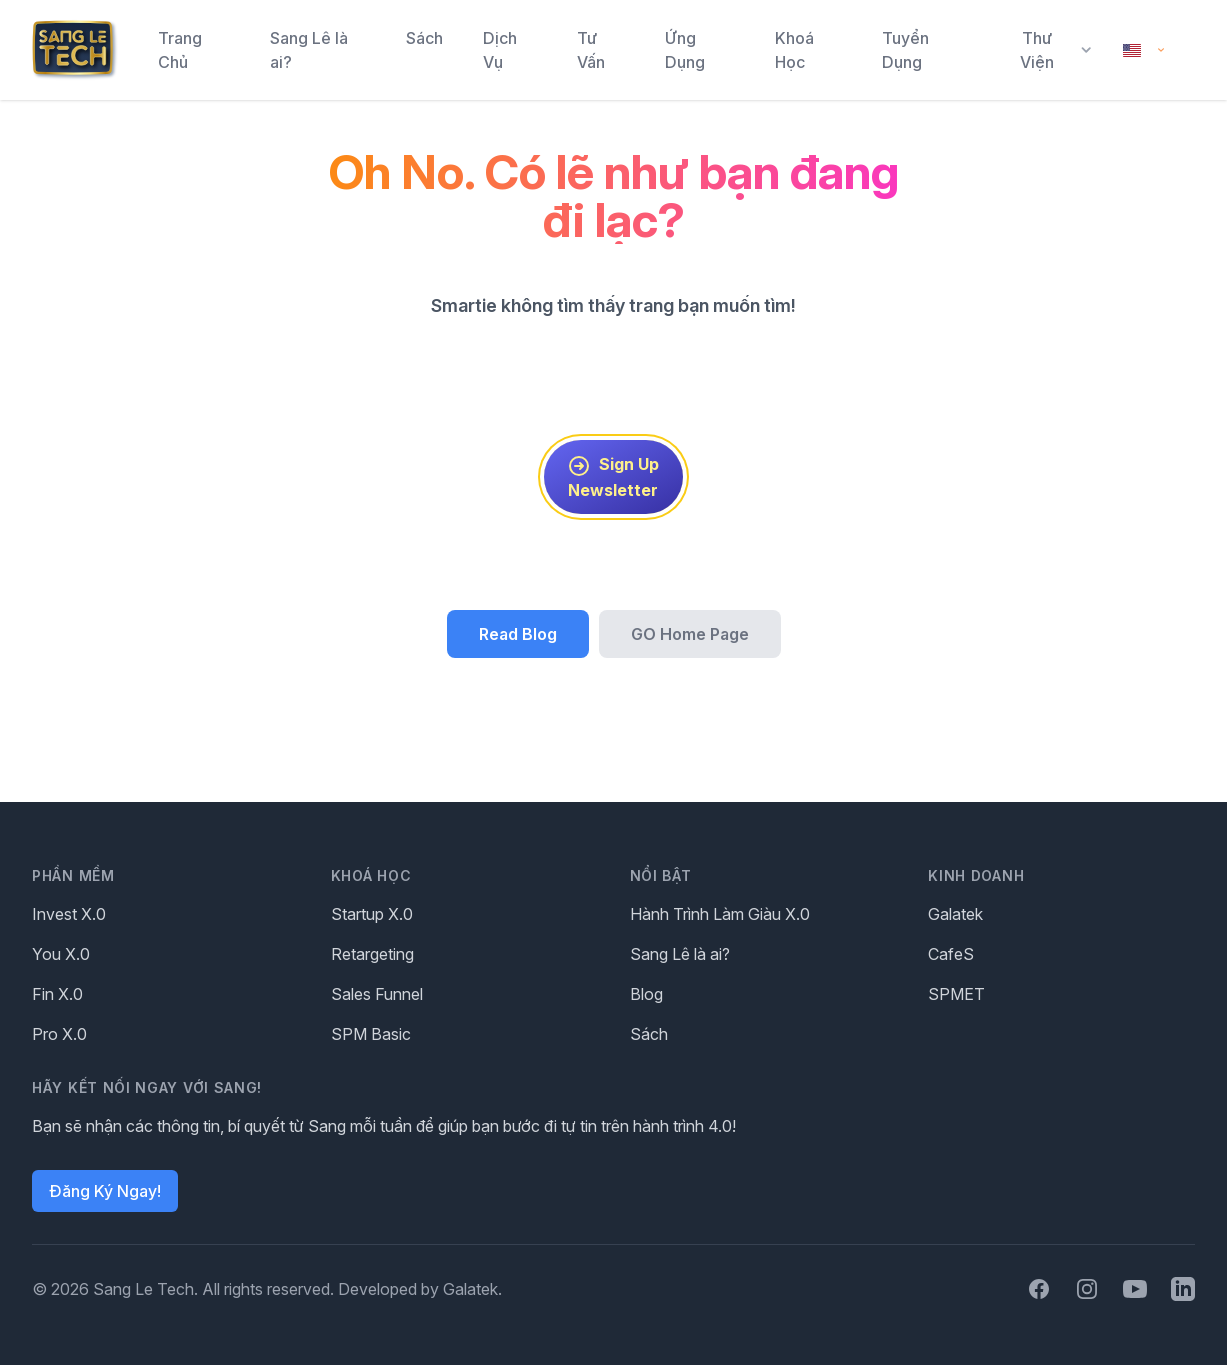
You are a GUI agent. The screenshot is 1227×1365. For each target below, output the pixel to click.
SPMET (956, 994)
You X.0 (61, 954)
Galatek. (472, 1289)
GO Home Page (690, 634)
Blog (646, 994)
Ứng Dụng (685, 50)
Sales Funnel (377, 994)
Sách (424, 38)
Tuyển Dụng (905, 50)
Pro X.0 (59, 1034)
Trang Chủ (180, 50)
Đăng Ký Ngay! (105, 1191)
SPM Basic (371, 1034)
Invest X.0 (69, 914)
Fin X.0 (57, 994)
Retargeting (372, 954)
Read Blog (518, 634)
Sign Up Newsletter (613, 477)
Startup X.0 (372, 914)
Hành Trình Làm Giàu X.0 (720, 914)
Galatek (955, 914)
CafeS (951, 954)
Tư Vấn (591, 50)
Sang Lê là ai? (309, 50)
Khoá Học (794, 50)
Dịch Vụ (500, 50)
